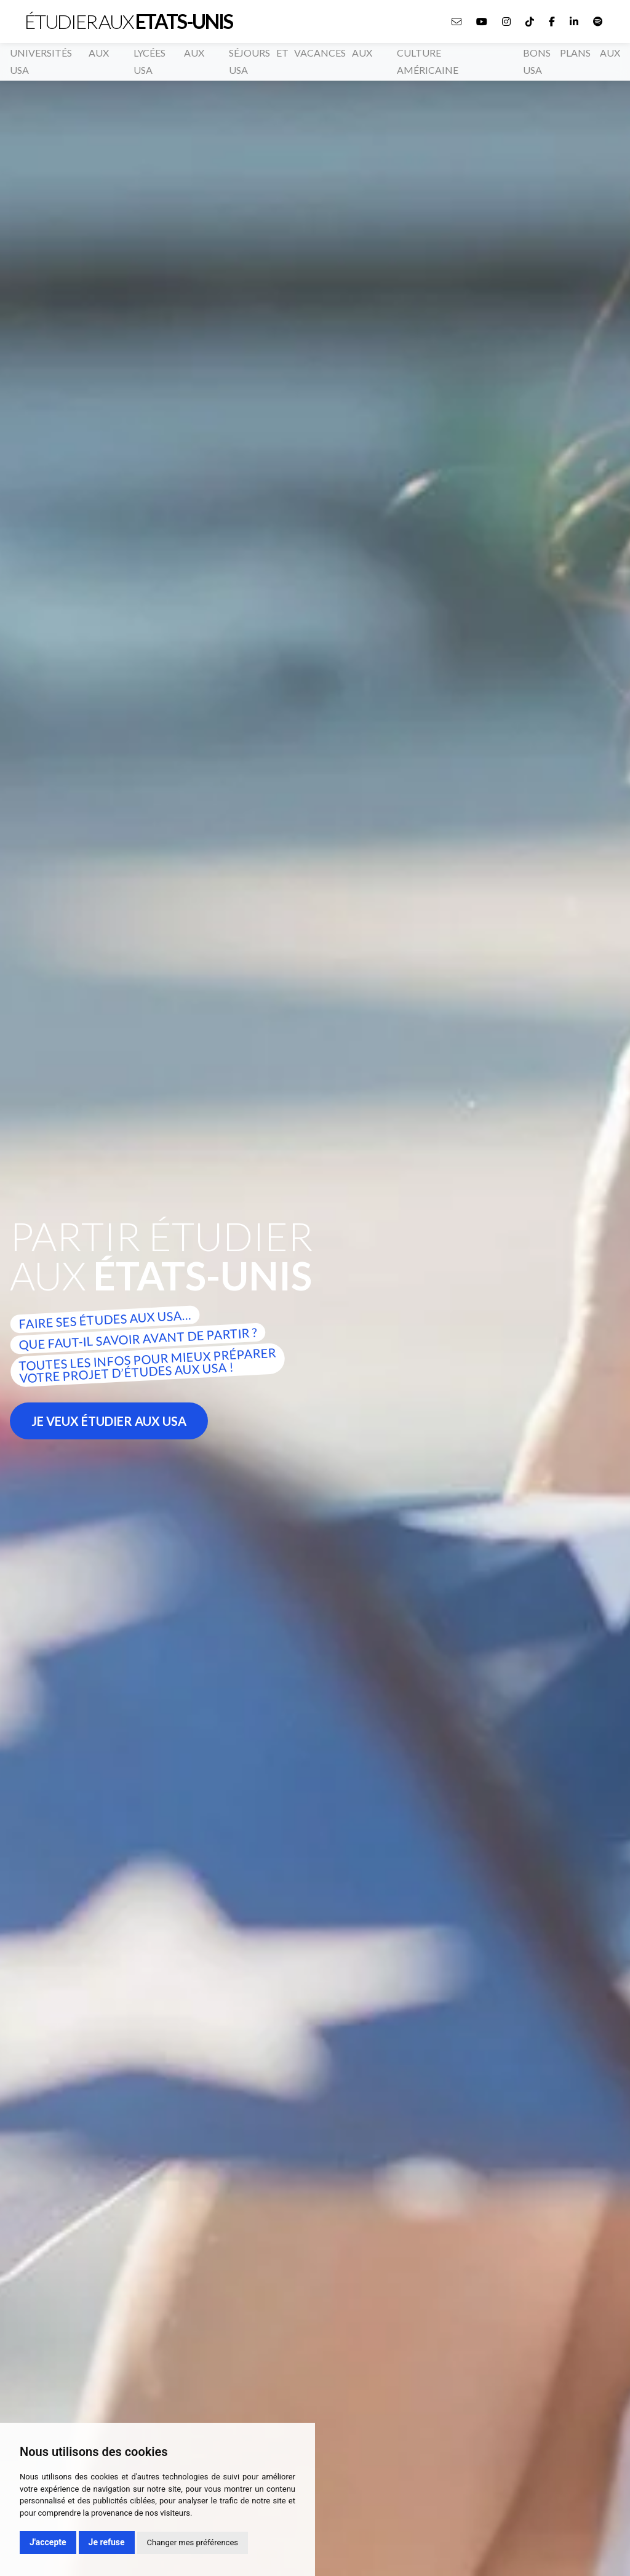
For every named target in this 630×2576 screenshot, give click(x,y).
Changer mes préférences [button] (192, 2542)
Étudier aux (129, 21)
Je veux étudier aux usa (108, 1421)
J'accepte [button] (48, 2542)
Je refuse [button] (107, 2542)
